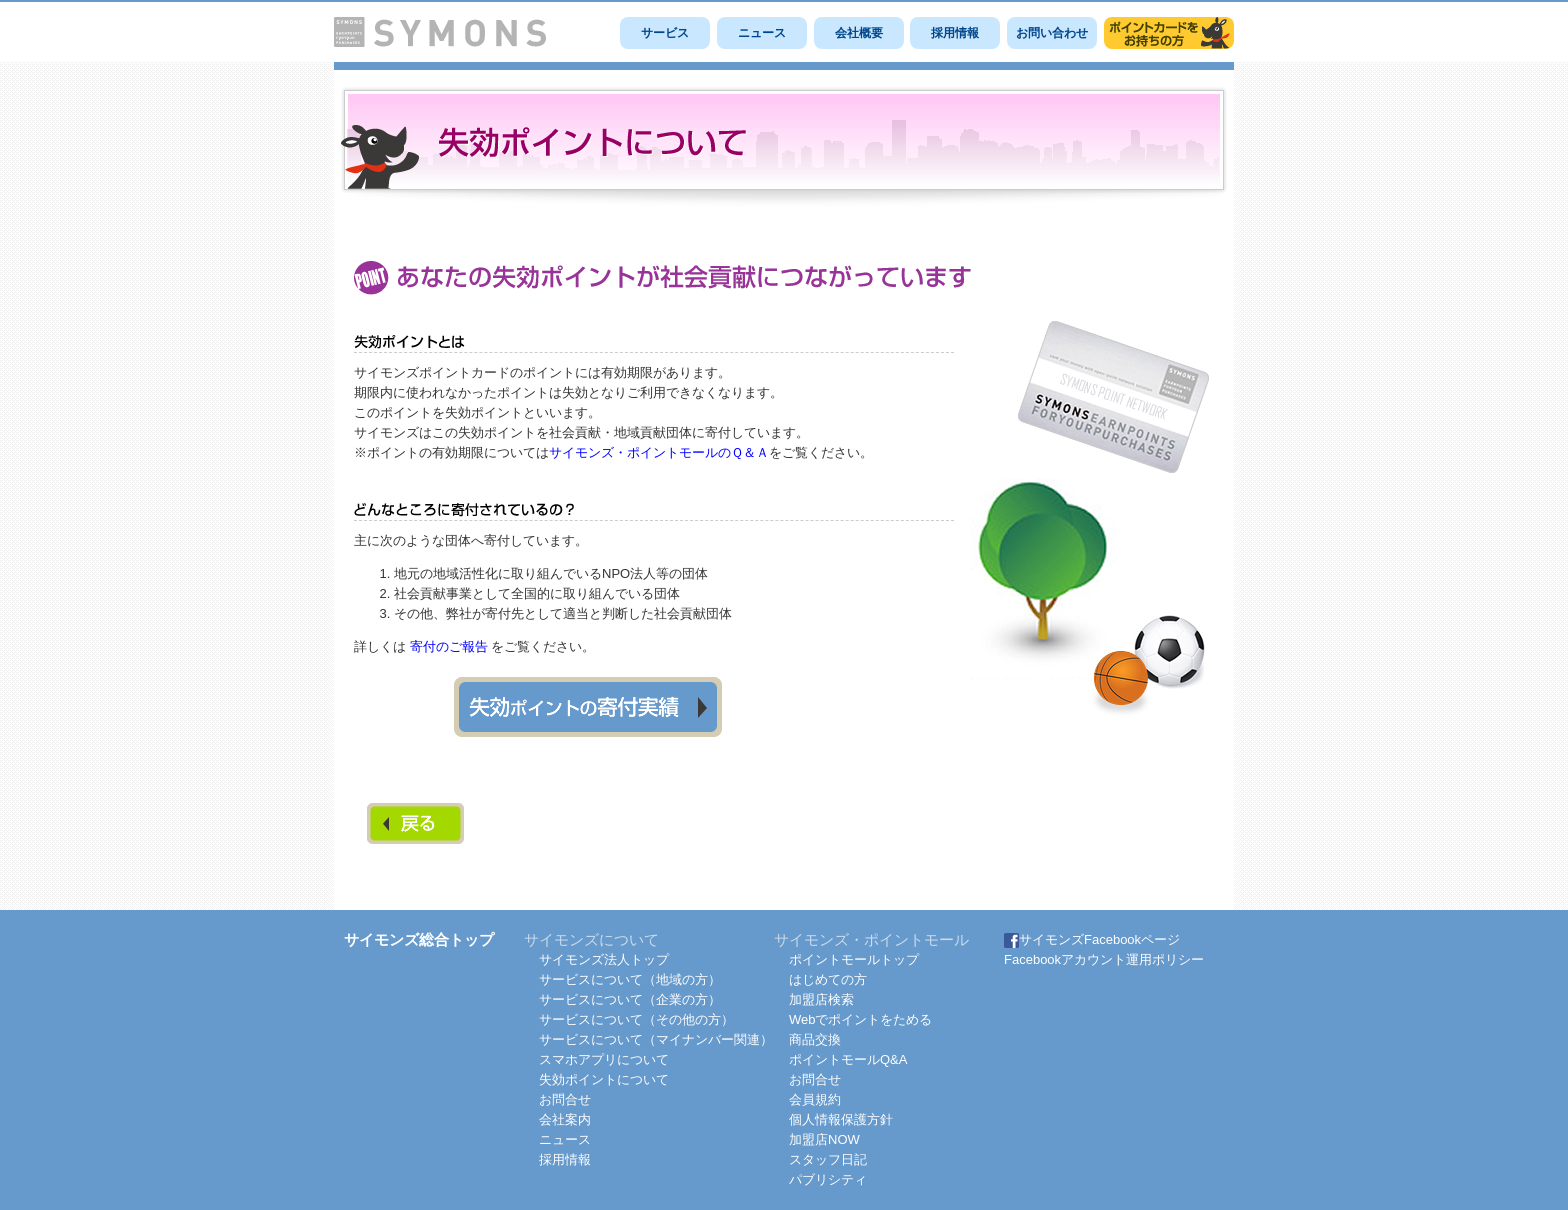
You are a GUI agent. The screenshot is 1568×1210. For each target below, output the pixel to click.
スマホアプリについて (604, 1059)
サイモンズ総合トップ (419, 939)
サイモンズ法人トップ (604, 959)
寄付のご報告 (449, 646)
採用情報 (955, 33)
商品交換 (815, 1039)
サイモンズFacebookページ (1092, 939)
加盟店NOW (824, 1139)
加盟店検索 (821, 999)
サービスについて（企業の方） (630, 999)
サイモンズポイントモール (1169, 33)
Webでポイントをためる (861, 1019)
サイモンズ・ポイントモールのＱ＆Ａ (659, 452)
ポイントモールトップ (854, 959)
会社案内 (565, 1119)
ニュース (762, 33)
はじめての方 (828, 979)
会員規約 (815, 1099)
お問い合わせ (1052, 33)
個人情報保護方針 (841, 1119)
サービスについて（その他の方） (636, 1019)
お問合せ (565, 1099)
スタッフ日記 (828, 1159)
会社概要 (859, 33)
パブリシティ (828, 1179)
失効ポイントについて (604, 1079)
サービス (665, 33)
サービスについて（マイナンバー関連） (656, 1039)
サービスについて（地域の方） (630, 979)
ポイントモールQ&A (848, 1059)
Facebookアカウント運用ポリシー (1104, 959)
